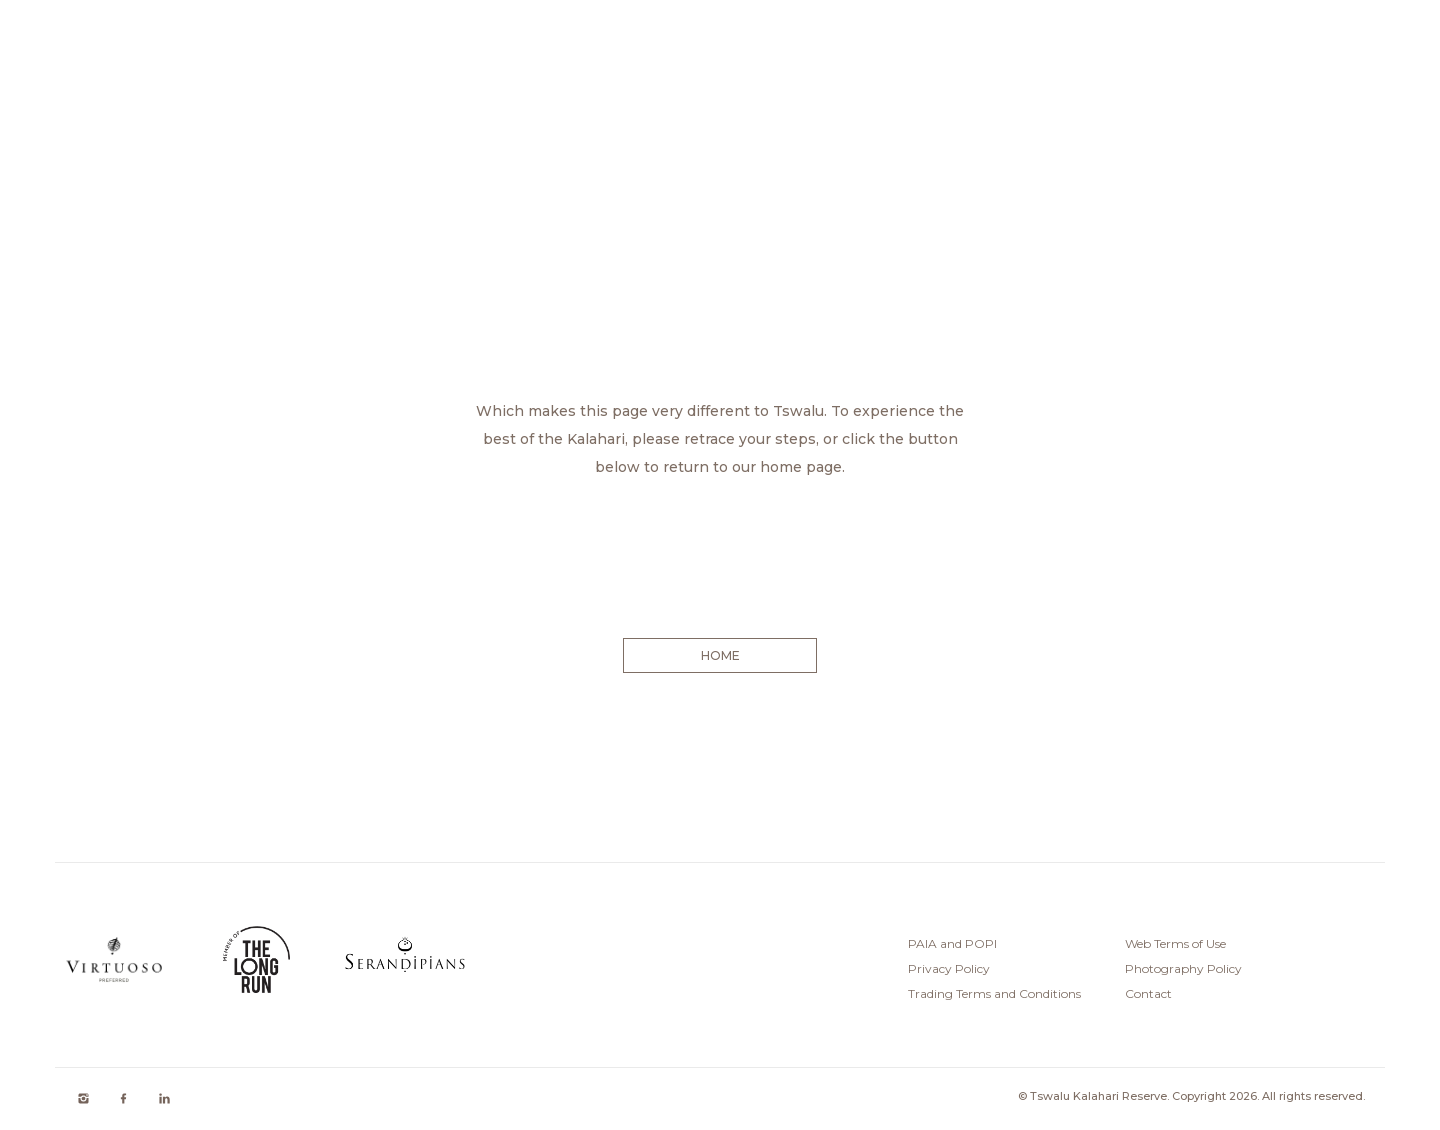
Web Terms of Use (1175, 943)
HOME (720, 655)
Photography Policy (1183, 968)
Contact (1148, 993)
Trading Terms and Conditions (994, 993)
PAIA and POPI (952, 943)
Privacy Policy (949, 968)
